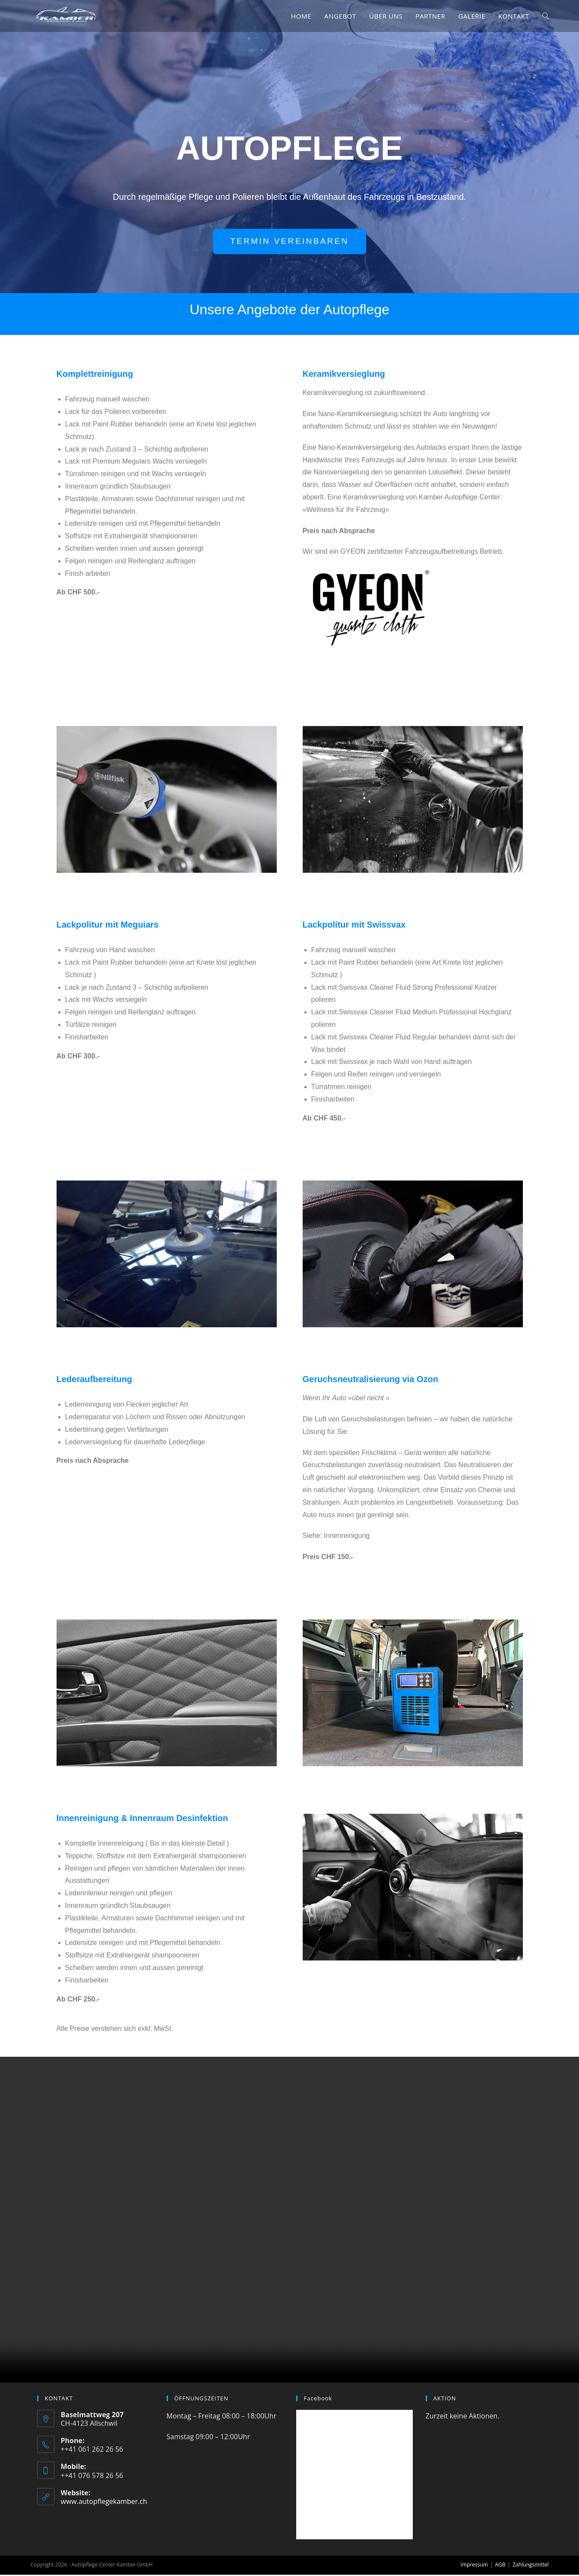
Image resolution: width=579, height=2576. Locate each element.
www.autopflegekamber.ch (104, 2502)
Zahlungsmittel (530, 2566)
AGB (500, 2566)
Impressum (474, 2566)
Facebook (318, 2399)
